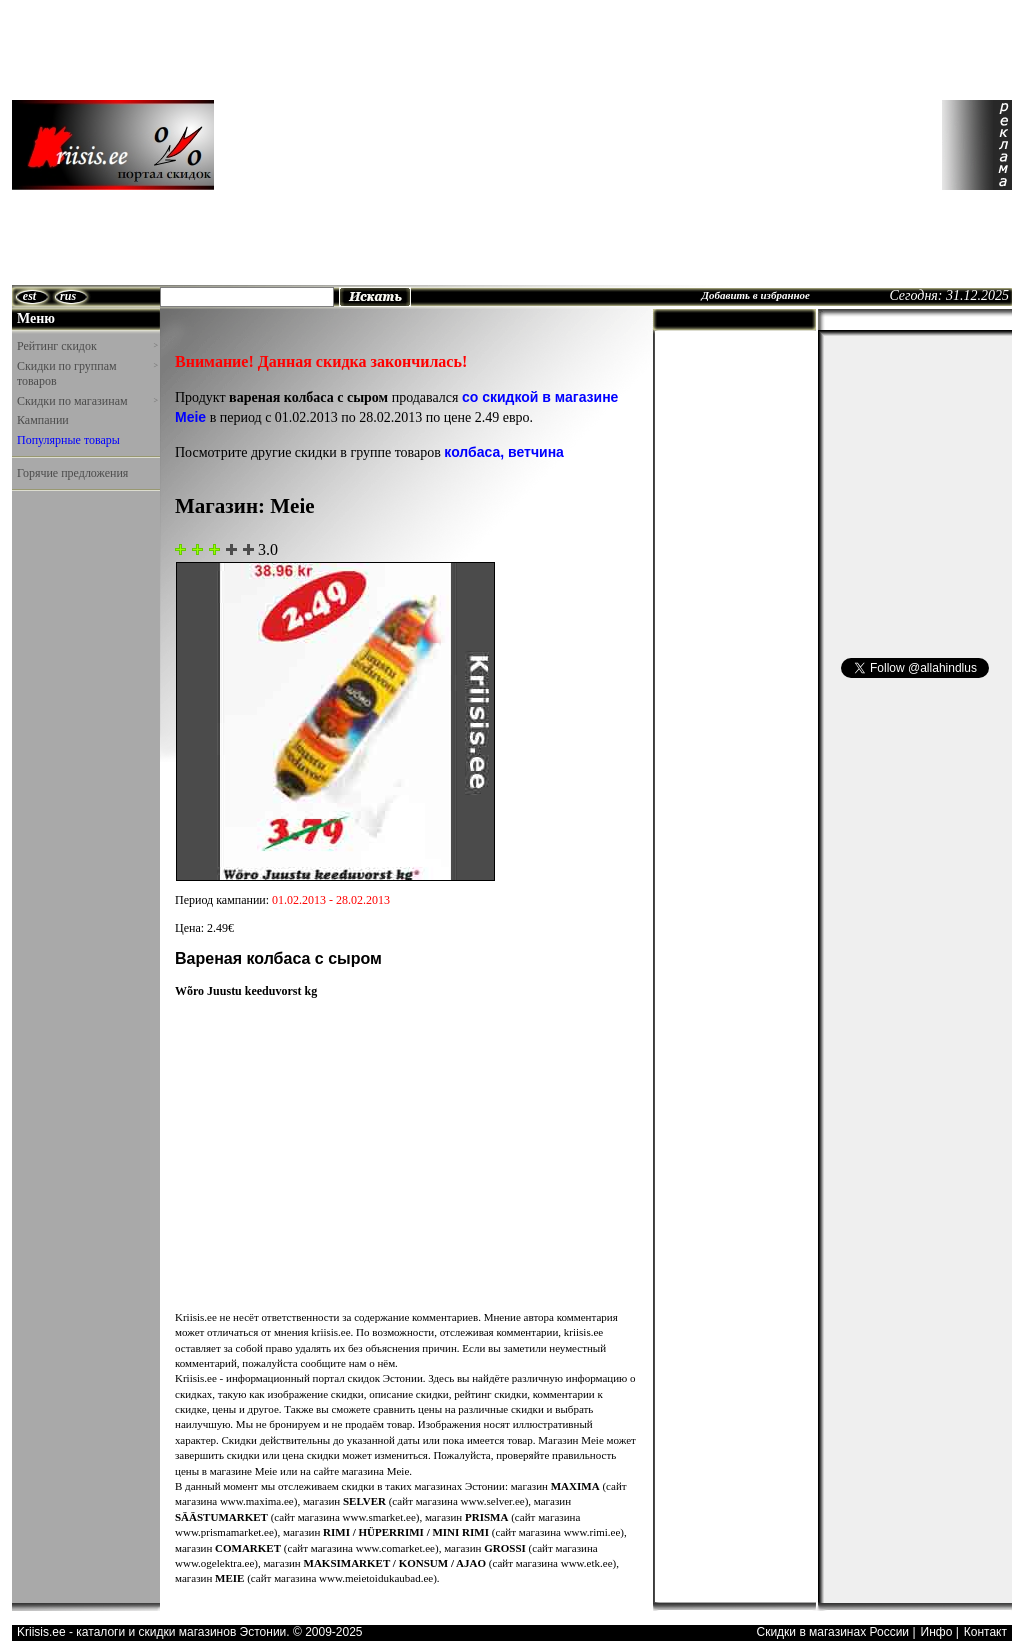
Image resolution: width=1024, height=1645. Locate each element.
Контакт (985, 1632)
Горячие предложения (72, 473)
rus (68, 296)
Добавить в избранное (755, 295)
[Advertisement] (405, 145)
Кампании (43, 420)
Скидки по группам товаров (87, 374)
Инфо (937, 1632)
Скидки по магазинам (87, 401)
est (29, 296)
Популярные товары (68, 440)
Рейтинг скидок (87, 346)
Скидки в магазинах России (832, 1632)
